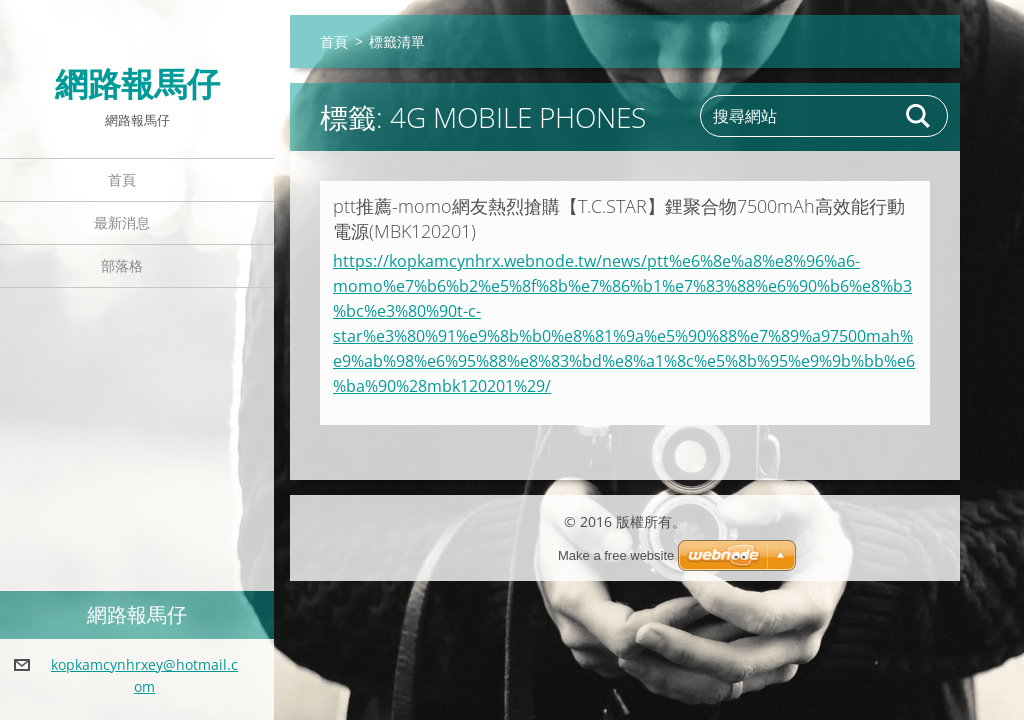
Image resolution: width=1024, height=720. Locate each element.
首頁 (122, 179)
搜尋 (919, 116)
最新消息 (122, 222)
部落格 (122, 265)
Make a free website (616, 555)
